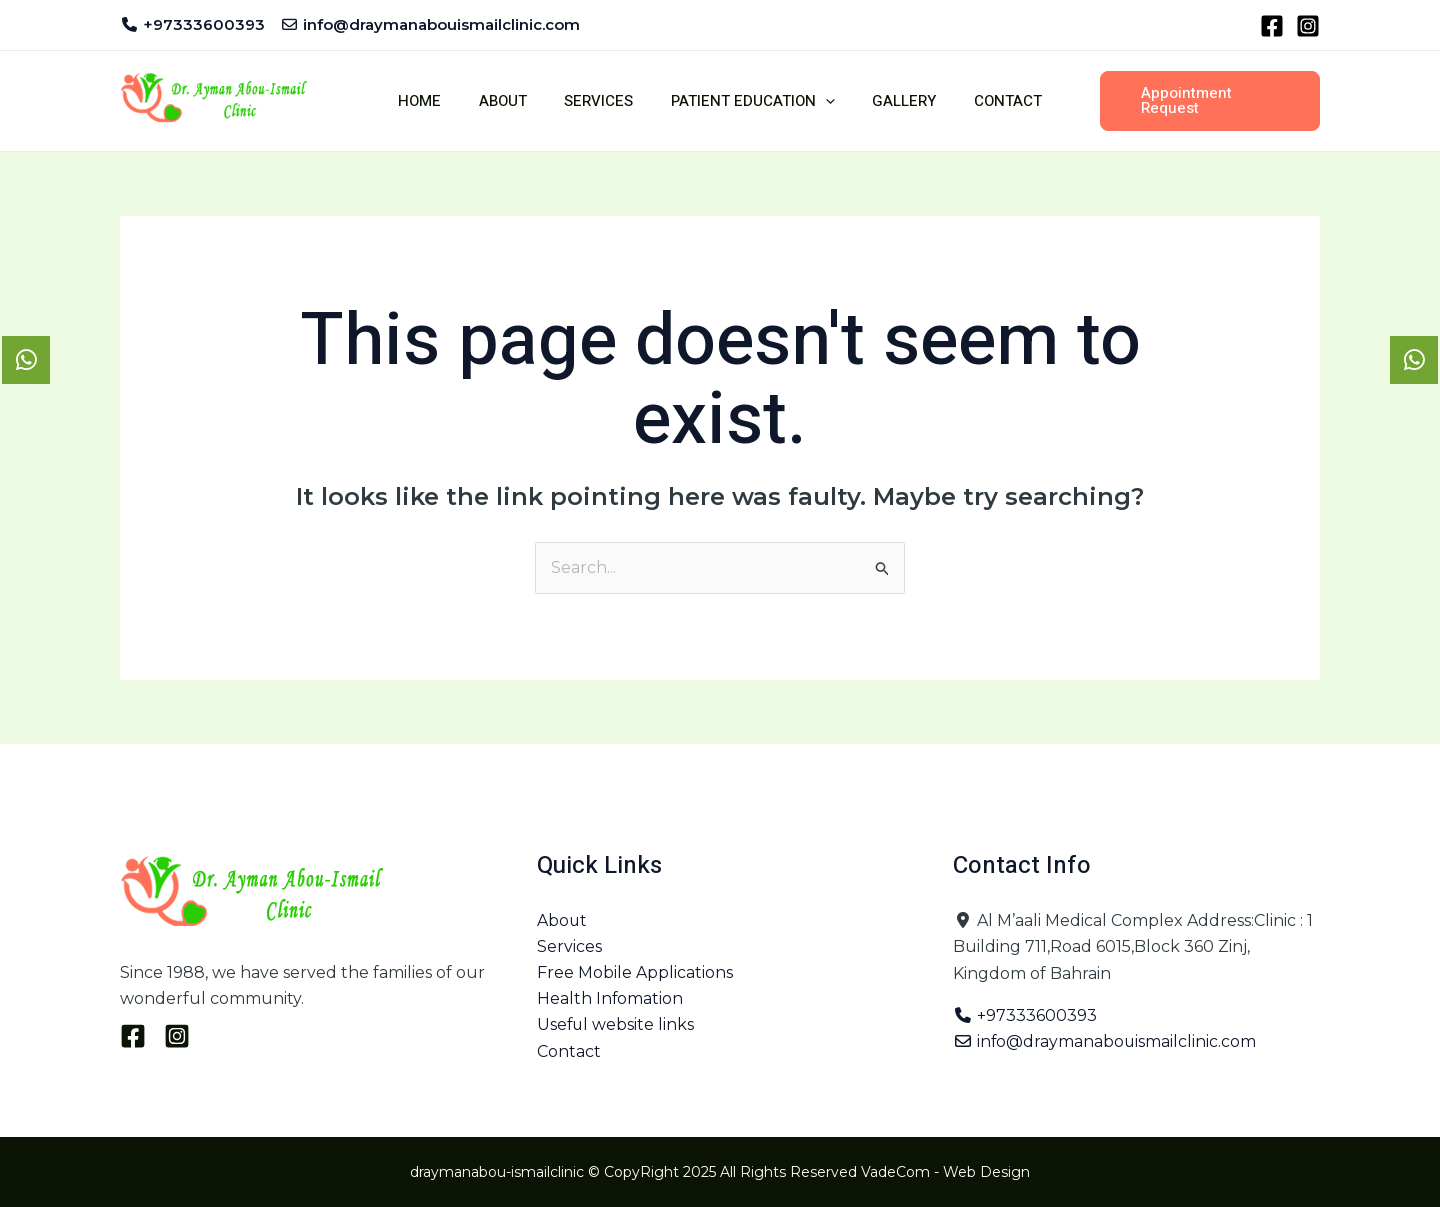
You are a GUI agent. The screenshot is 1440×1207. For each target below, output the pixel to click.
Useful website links (616, 1026)
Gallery (893, 101)
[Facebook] (1272, 26)
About (514, 101)
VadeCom (895, 1172)
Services (602, 101)
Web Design (986, 1172)
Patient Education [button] (749, 101)
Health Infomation (610, 999)
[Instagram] (1308, 26)
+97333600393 (1025, 1015)
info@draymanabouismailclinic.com (1105, 1042)
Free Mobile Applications (635, 973)
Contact (989, 101)
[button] (821, 101)
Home (438, 101)
